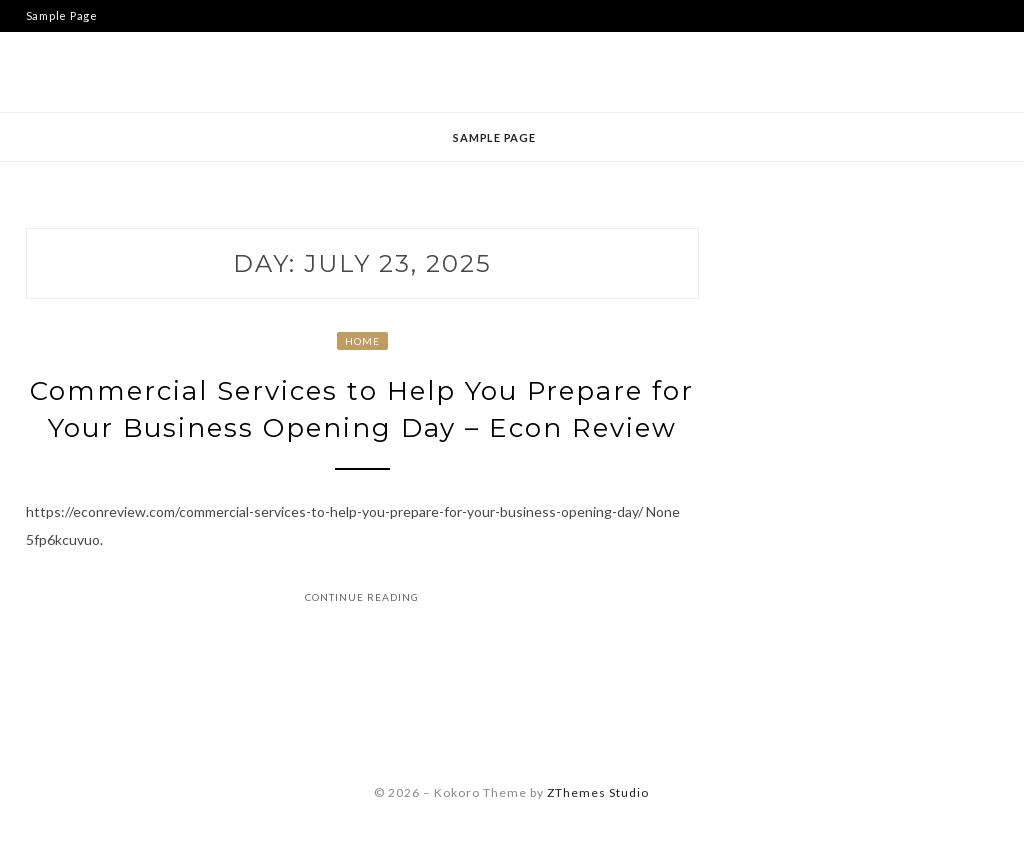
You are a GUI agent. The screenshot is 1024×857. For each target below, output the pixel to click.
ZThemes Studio (598, 792)
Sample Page (62, 15)
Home (362, 341)
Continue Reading (362, 597)
